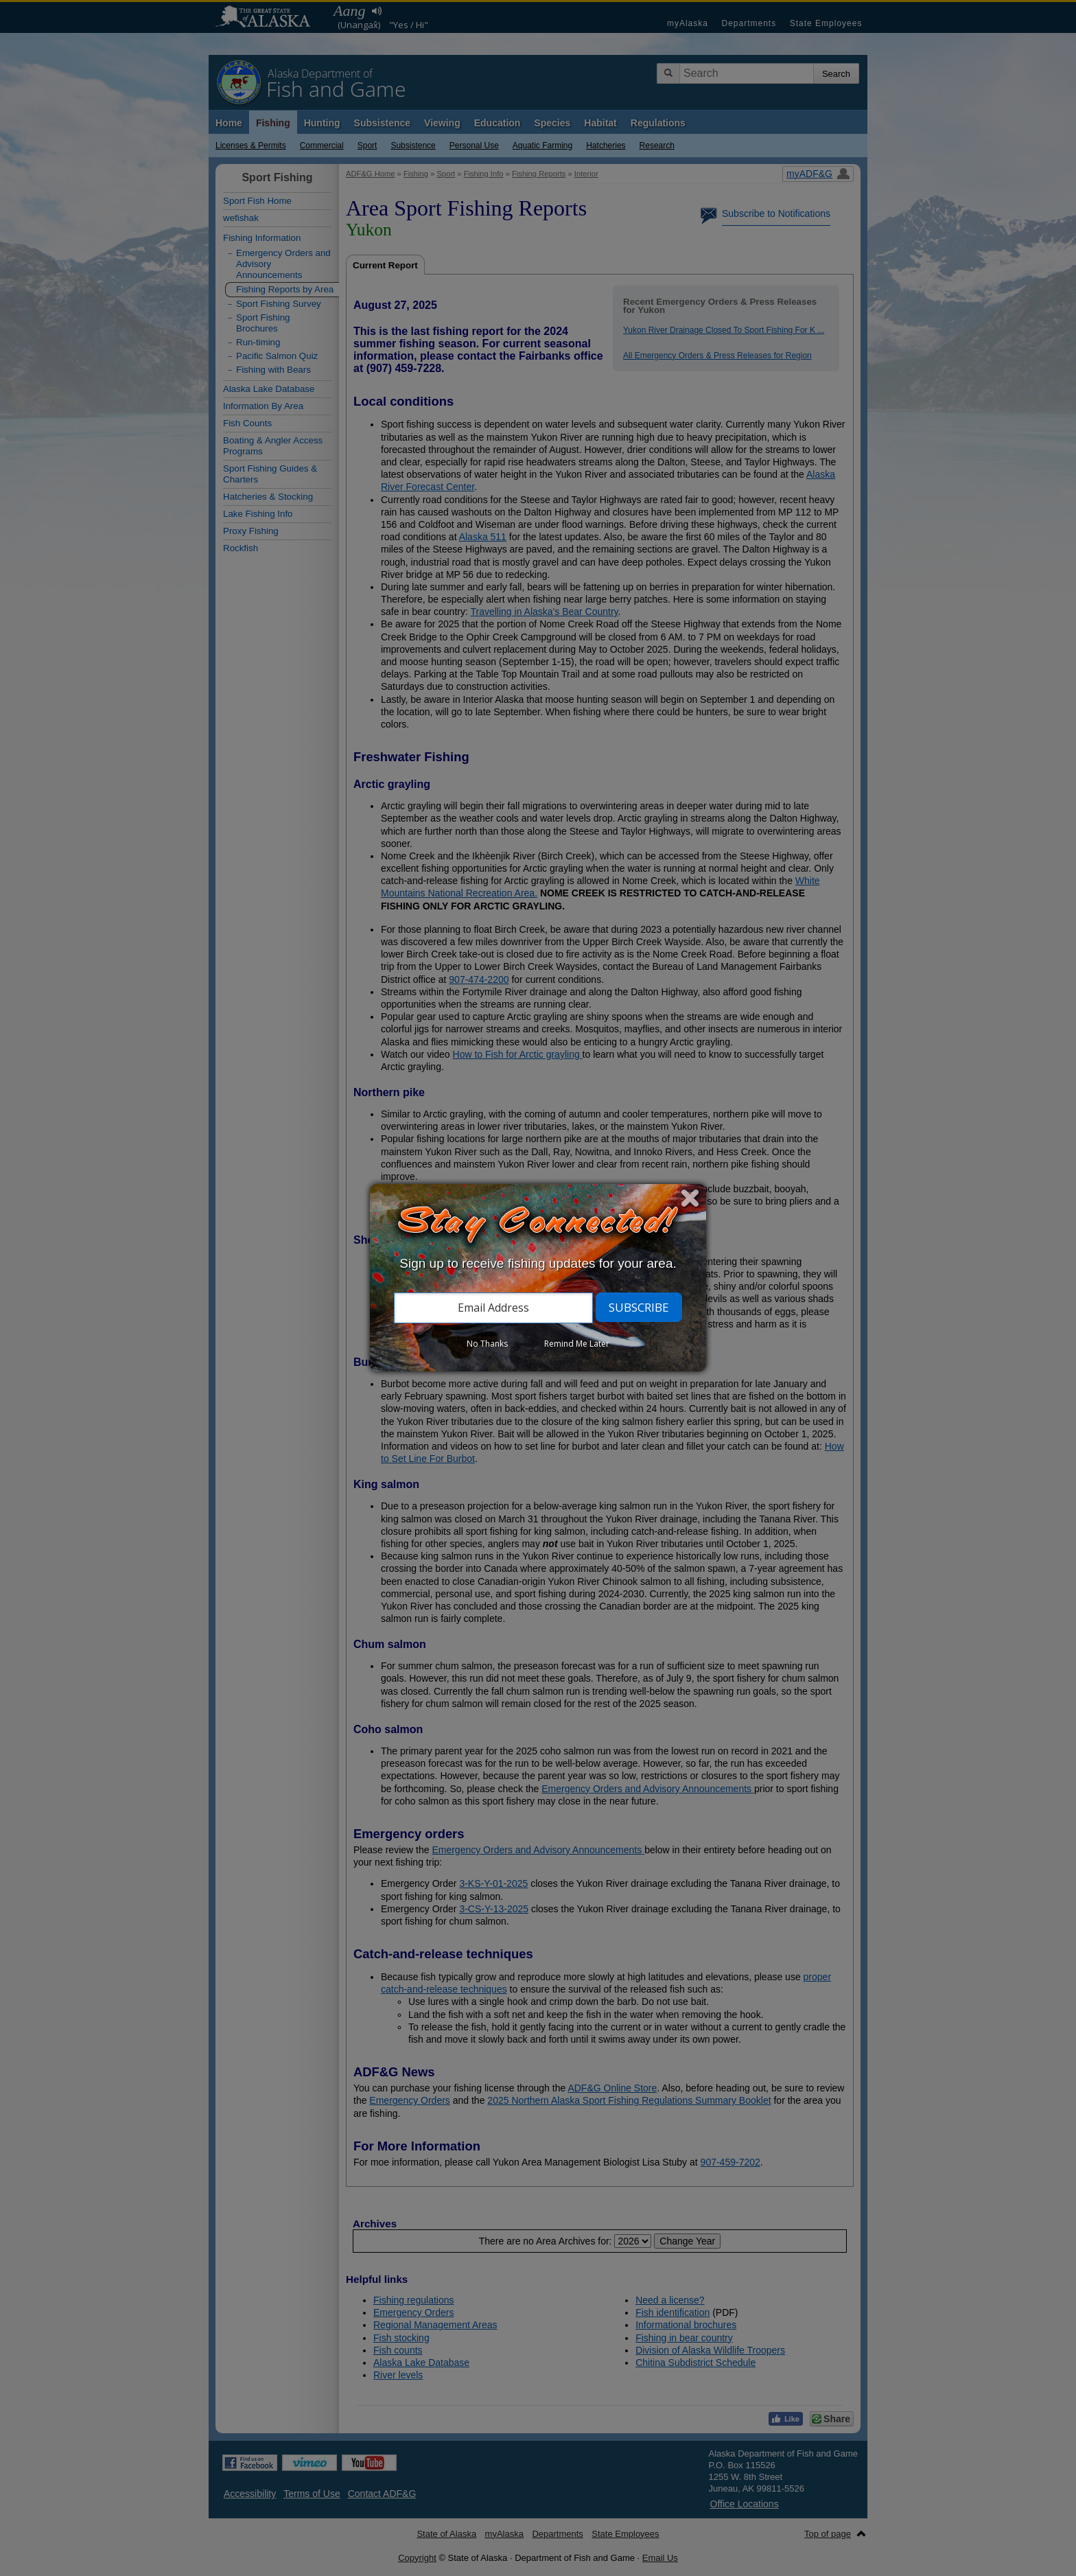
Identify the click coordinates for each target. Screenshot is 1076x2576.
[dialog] (538, 1277)
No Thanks (487, 1343)
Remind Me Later (576, 1343)
